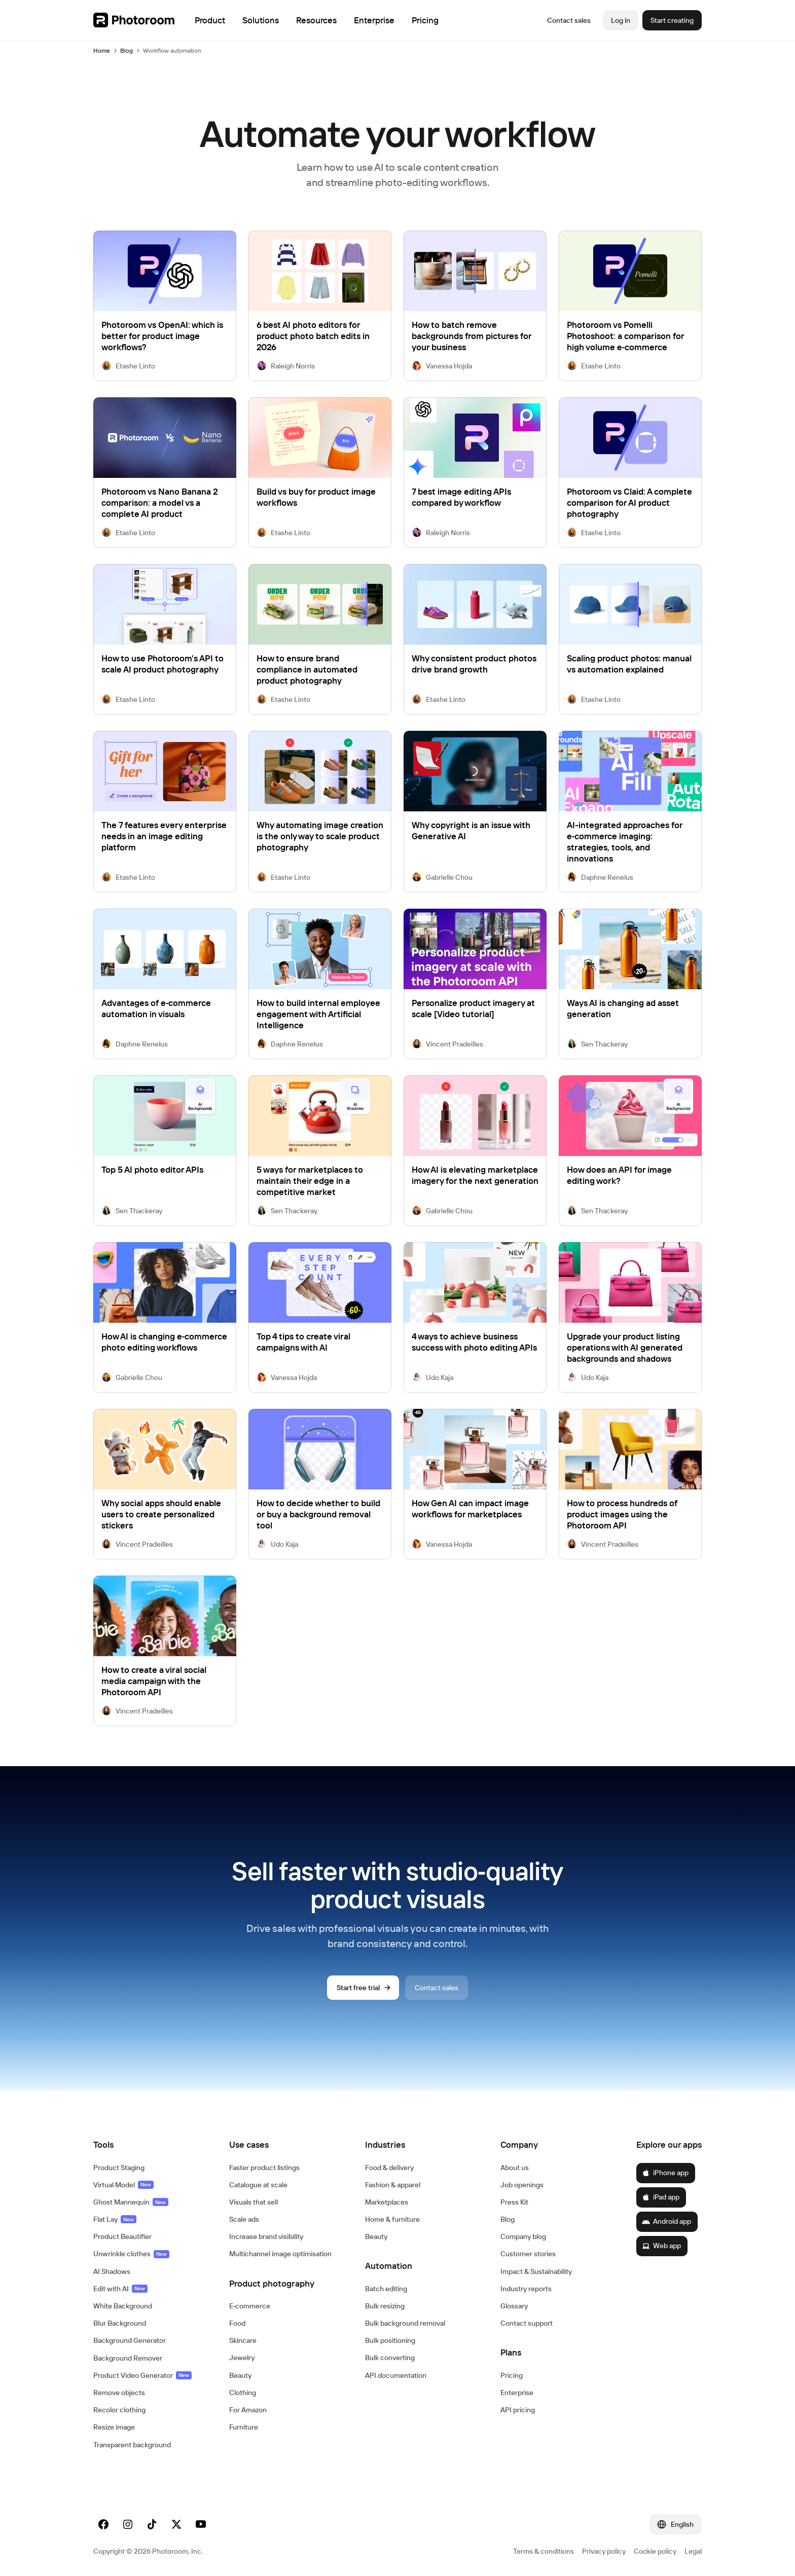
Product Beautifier (122, 2236)
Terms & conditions (543, 2551)
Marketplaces (386, 2202)
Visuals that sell (253, 2202)
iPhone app (665, 2172)
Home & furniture (392, 2219)
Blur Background (119, 2323)
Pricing (511, 2375)
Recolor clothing (119, 2409)
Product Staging (118, 2167)
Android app (666, 2221)
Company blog (523, 2236)
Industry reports (526, 2288)
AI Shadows (111, 2271)
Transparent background (132, 2444)
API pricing (517, 2409)
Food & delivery (389, 2167)
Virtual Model (123, 2184)
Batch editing (386, 2288)
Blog (126, 50)
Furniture (243, 2427)
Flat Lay (114, 2219)
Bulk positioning (390, 2340)
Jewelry (242, 2357)
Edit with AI (120, 2288)
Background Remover (127, 2358)
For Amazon (248, 2409)
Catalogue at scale (258, 2184)
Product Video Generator (142, 2375)
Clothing (242, 2392)
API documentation (395, 2375)
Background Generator (129, 2340)
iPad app (660, 2196)
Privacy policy (604, 2551)
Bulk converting (390, 2357)
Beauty (240, 2375)
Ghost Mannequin (130, 2202)
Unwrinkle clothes (131, 2253)
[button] (151, 2144)
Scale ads (244, 2219)
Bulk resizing (385, 2305)
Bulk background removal (405, 2323)
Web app (661, 2245)
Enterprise (516, 2392)
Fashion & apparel (392, 2184)
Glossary (514, 2305)
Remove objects (119, 2392)
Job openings (522, 2184)
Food (237, 2323)
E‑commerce (250, 2305)
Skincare (243, 2340)
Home (101, 50)
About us (514, 2167)
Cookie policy (655, 2551)
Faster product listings (264, 2167)
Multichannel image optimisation (280, 2253)
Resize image (114, 2427)
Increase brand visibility (266, 2236)
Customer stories (528, 2253)
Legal (693, 2551)
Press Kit (514, 2202)
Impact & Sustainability (536, 2271)
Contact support (526, 2323)
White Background (122, 2305)
